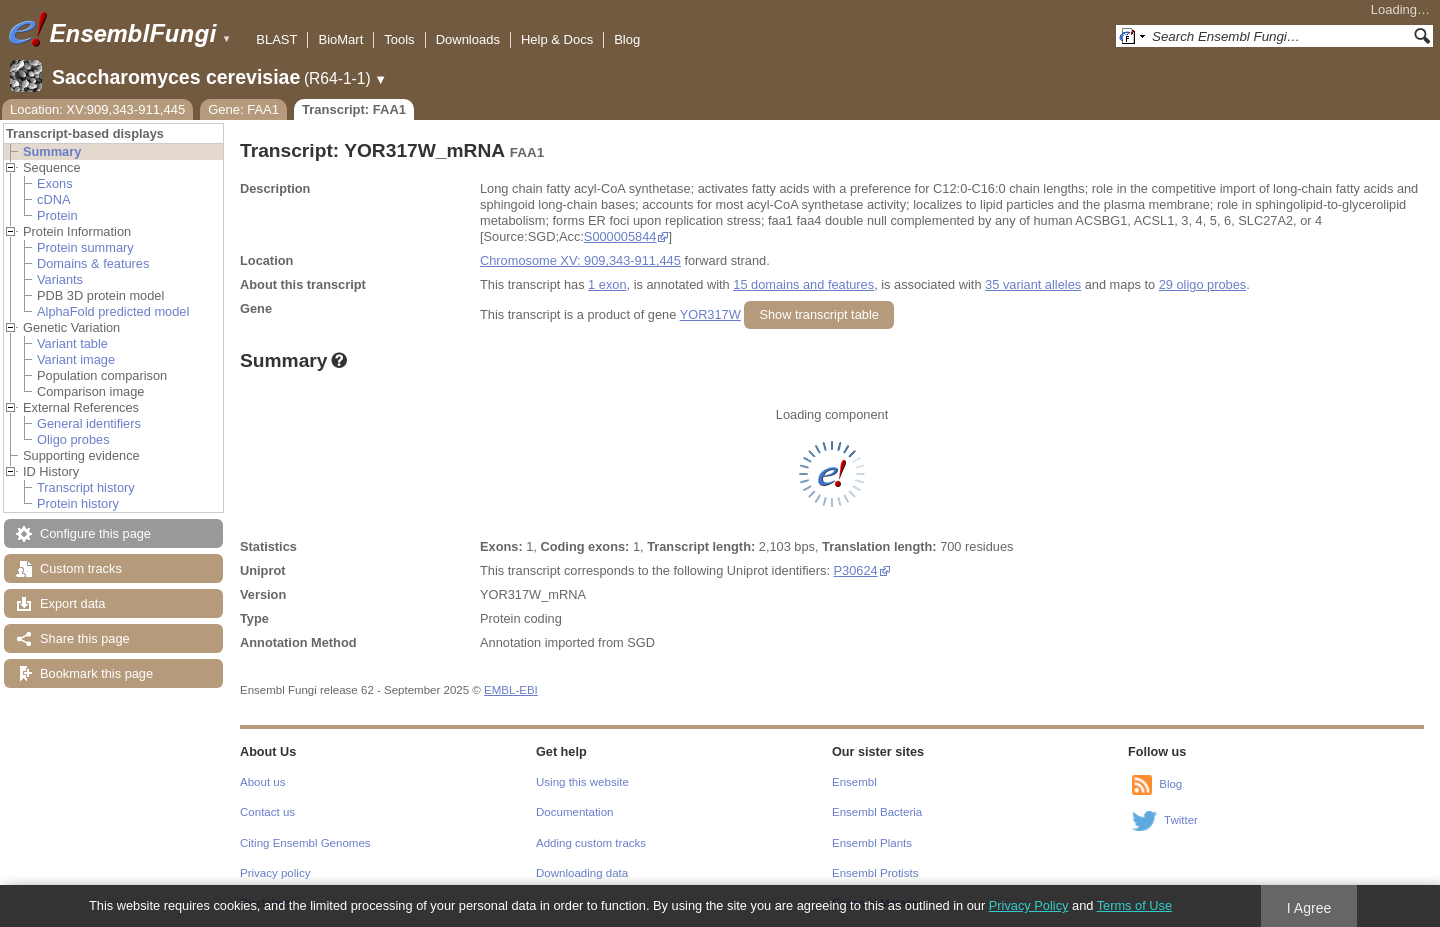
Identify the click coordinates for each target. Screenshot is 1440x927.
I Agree (1309, 908)
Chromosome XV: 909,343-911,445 (580, 260)
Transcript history (86, 487)
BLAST (276, 39)
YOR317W (710, 314)
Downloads (468, 39)
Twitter (1181, 820)
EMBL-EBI (511, 690)
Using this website (582, 782)
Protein (57, 215)
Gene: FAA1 (243, 109)
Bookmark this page (96, 673)
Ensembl (854, 782)
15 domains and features (803, 284)
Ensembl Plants (872, 843)
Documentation (574, 812)
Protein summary (85, 247)
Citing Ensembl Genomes (305, 843)
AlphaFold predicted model (113, 311)
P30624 (856, 570)
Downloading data (582, 873)
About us (262, 782)
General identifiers (89, 423)
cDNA (53, 199)
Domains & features (93, 263)
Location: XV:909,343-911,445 (97, 109)
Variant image (76, 359)
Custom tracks (81, 568)
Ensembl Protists (875, 873)
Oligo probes (73, 439)
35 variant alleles (1033, 284)
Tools (399, 39)
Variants (60, 279)
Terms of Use (1134, 905)
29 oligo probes (1203, 284)
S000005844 (620, 236)
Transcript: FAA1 (354, 109)
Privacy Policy (1029, 905)
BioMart (340, 39)
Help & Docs (557, 39)
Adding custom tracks (591, 843)
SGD (641, 642)
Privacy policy (275, 873)
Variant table (72, 343)
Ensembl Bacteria (877, 812)
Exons (55, 183)
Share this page (85, 638)
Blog (627, 39)
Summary (52, 151)
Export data (72, 603)
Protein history (78, 503)
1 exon (607, 284)
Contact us (267, 812)
